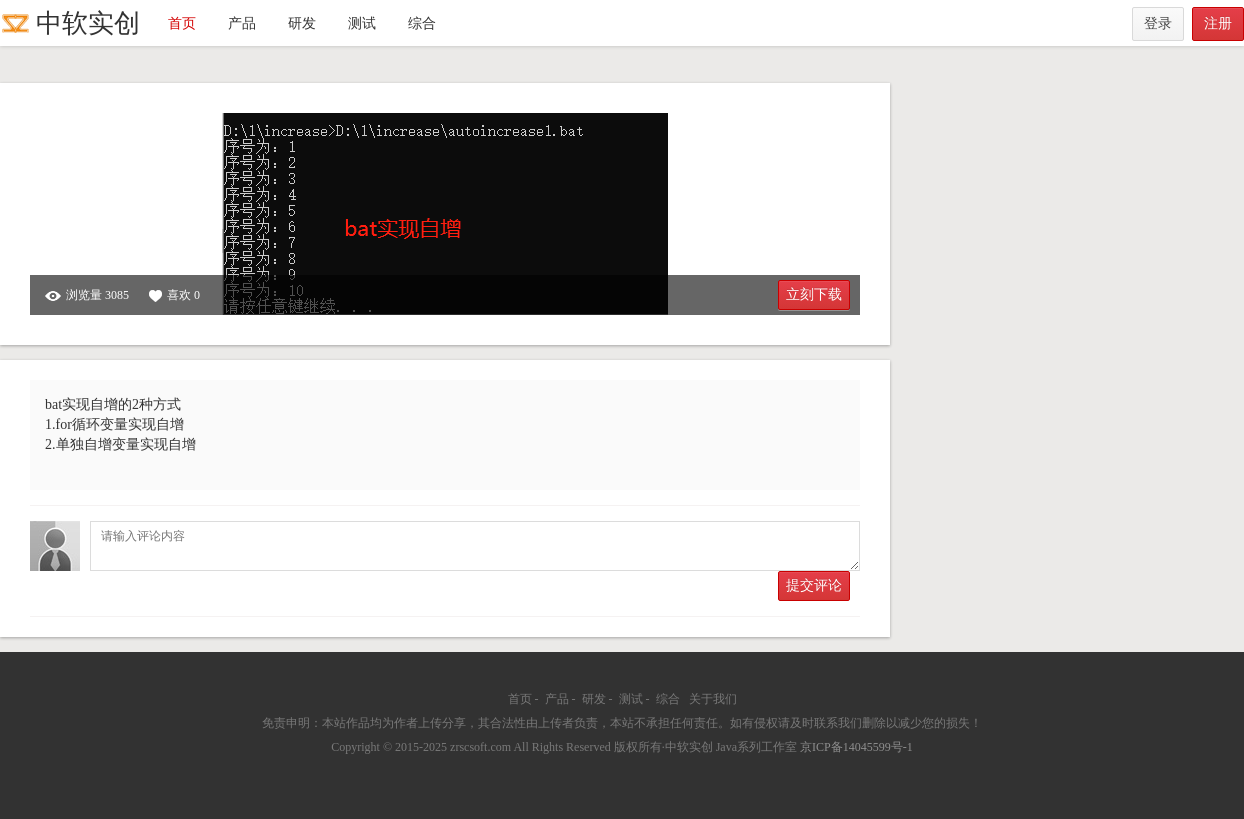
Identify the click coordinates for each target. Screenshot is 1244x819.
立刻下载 (814, 294)
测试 (362, 23)
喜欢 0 (174, 295)
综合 (422, 23)
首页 (182, 23)
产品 (242, 23)
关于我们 (713, 699)
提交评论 (814, 585)
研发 (302, 23)
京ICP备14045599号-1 (856, 747)
